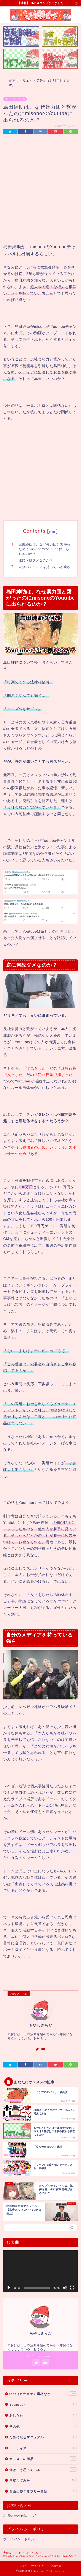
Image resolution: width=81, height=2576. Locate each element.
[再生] (9, 2288)
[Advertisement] (40, 183)
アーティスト (42, 2448)
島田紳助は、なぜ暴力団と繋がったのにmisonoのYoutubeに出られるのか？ (44, 549)
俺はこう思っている (15, 99)
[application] (40, 2271)
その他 (42, 2426)
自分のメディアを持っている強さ (44, 567)
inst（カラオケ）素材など (42, 2393)
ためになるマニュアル (42, 2437)
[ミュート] (65, 2288)
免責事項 (56, 2565)
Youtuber (42, 2404)
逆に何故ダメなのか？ (36, 560)
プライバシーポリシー (20, 2539)
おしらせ (42, 2415)
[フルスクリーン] (72, 2288)
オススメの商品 (42, 2458)
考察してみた (42, 2480)
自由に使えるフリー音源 (42, 2491)
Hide (52, 531)
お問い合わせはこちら (20, 2515)
